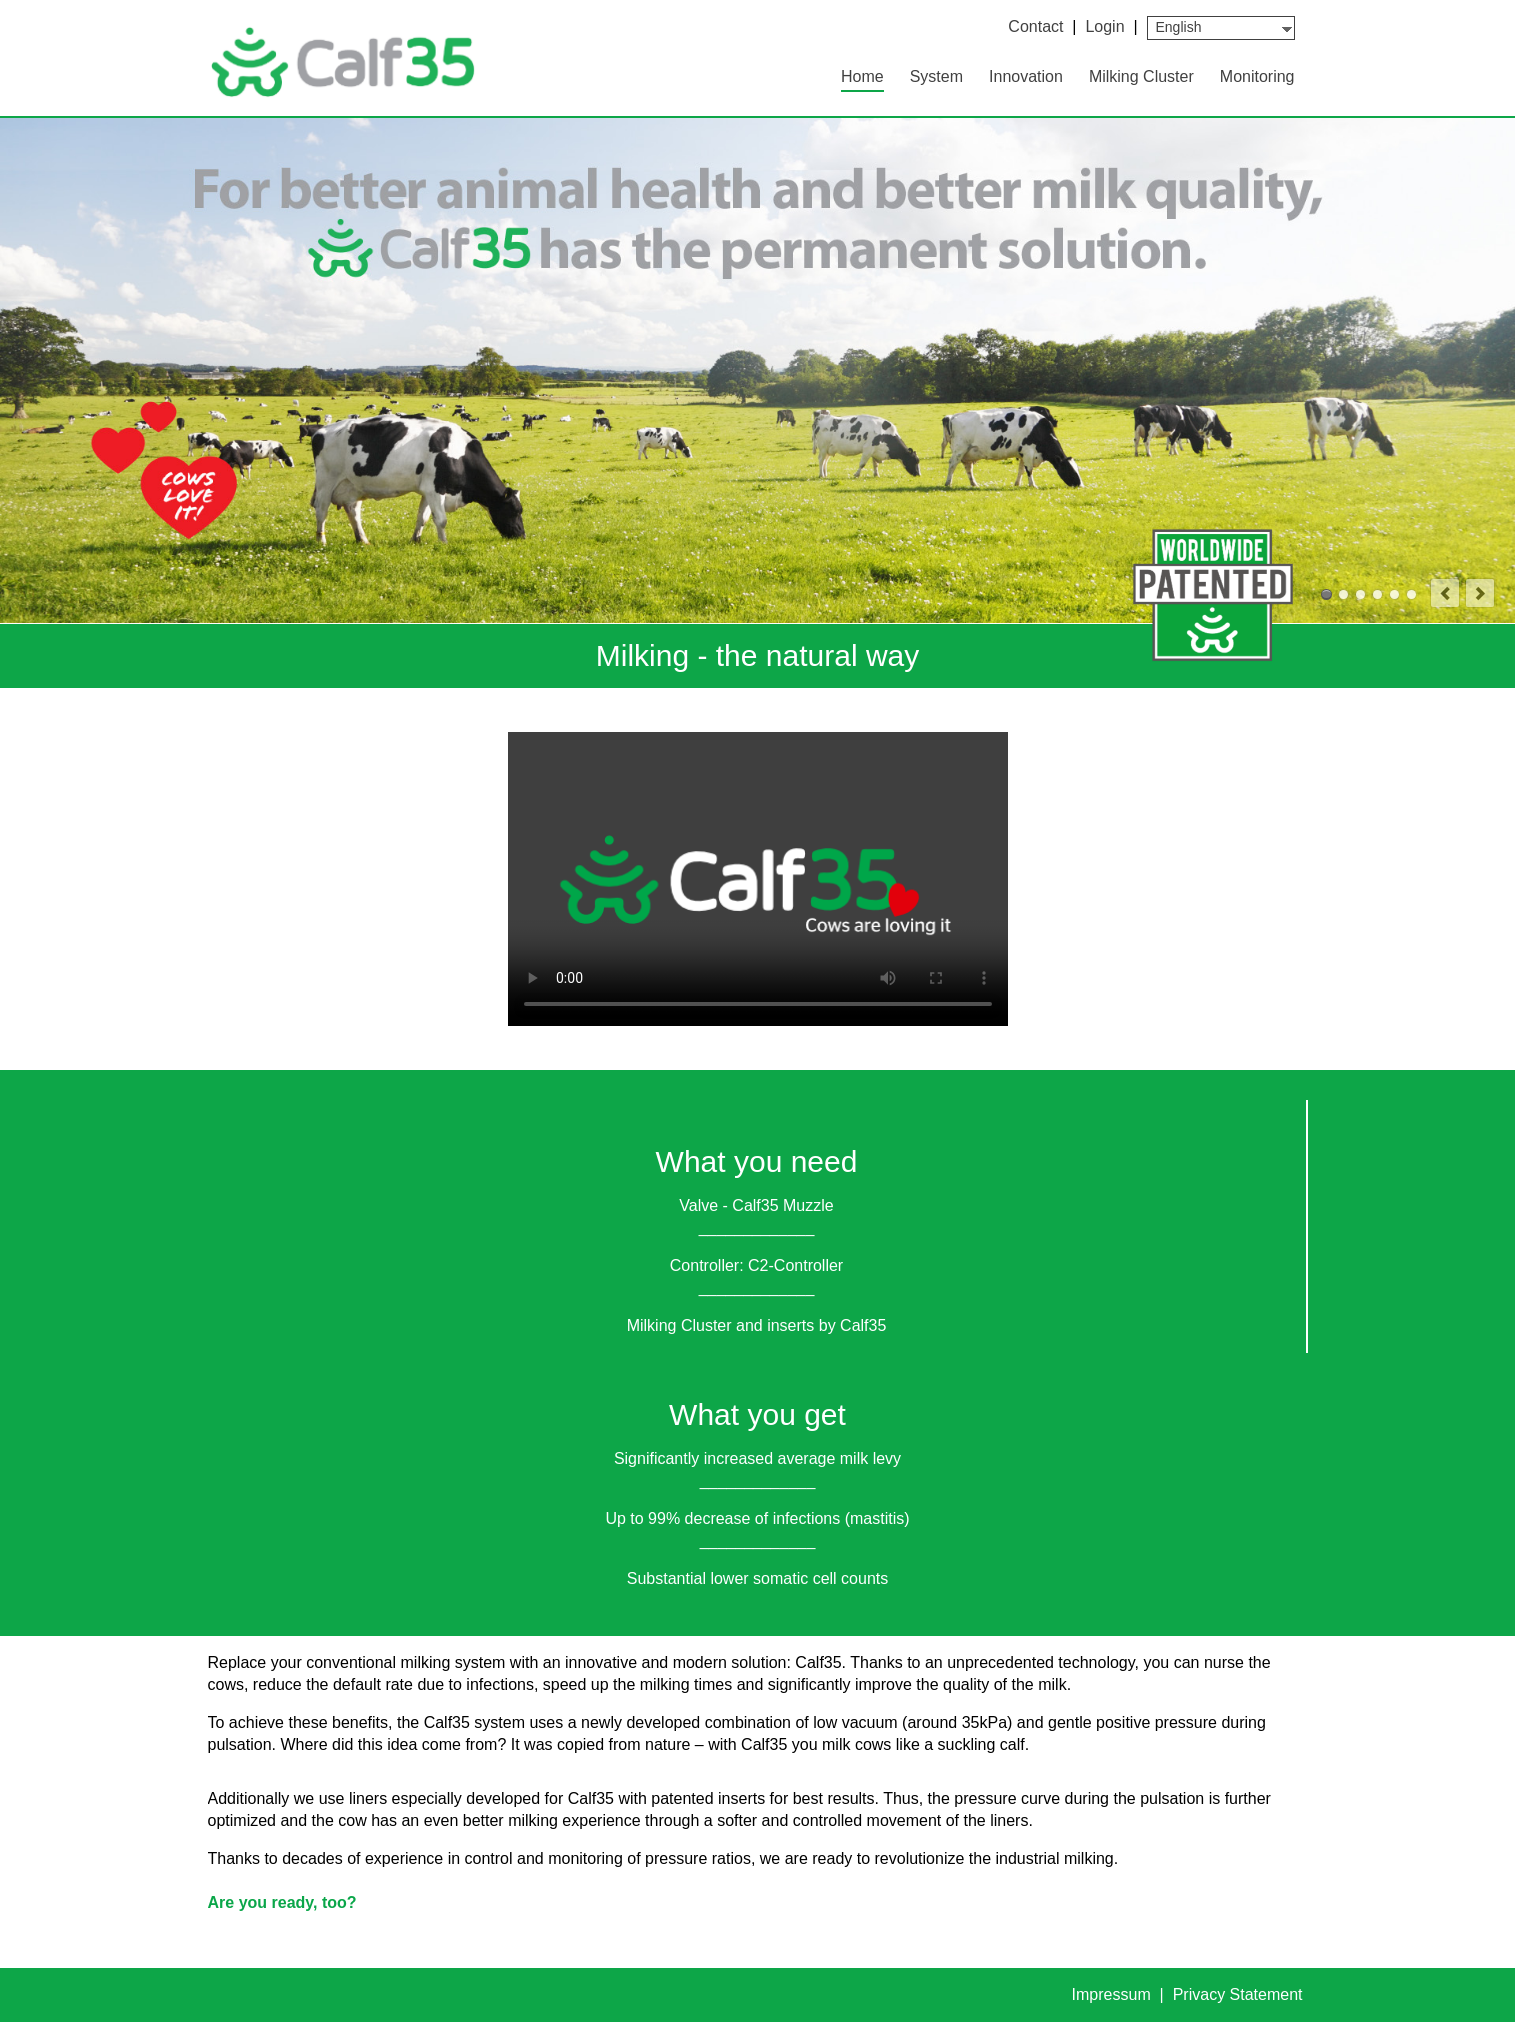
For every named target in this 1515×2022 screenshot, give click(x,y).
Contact (1035, 26)
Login (1104, 26)
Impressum (1114, 1994)
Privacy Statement (1238, 1994)
